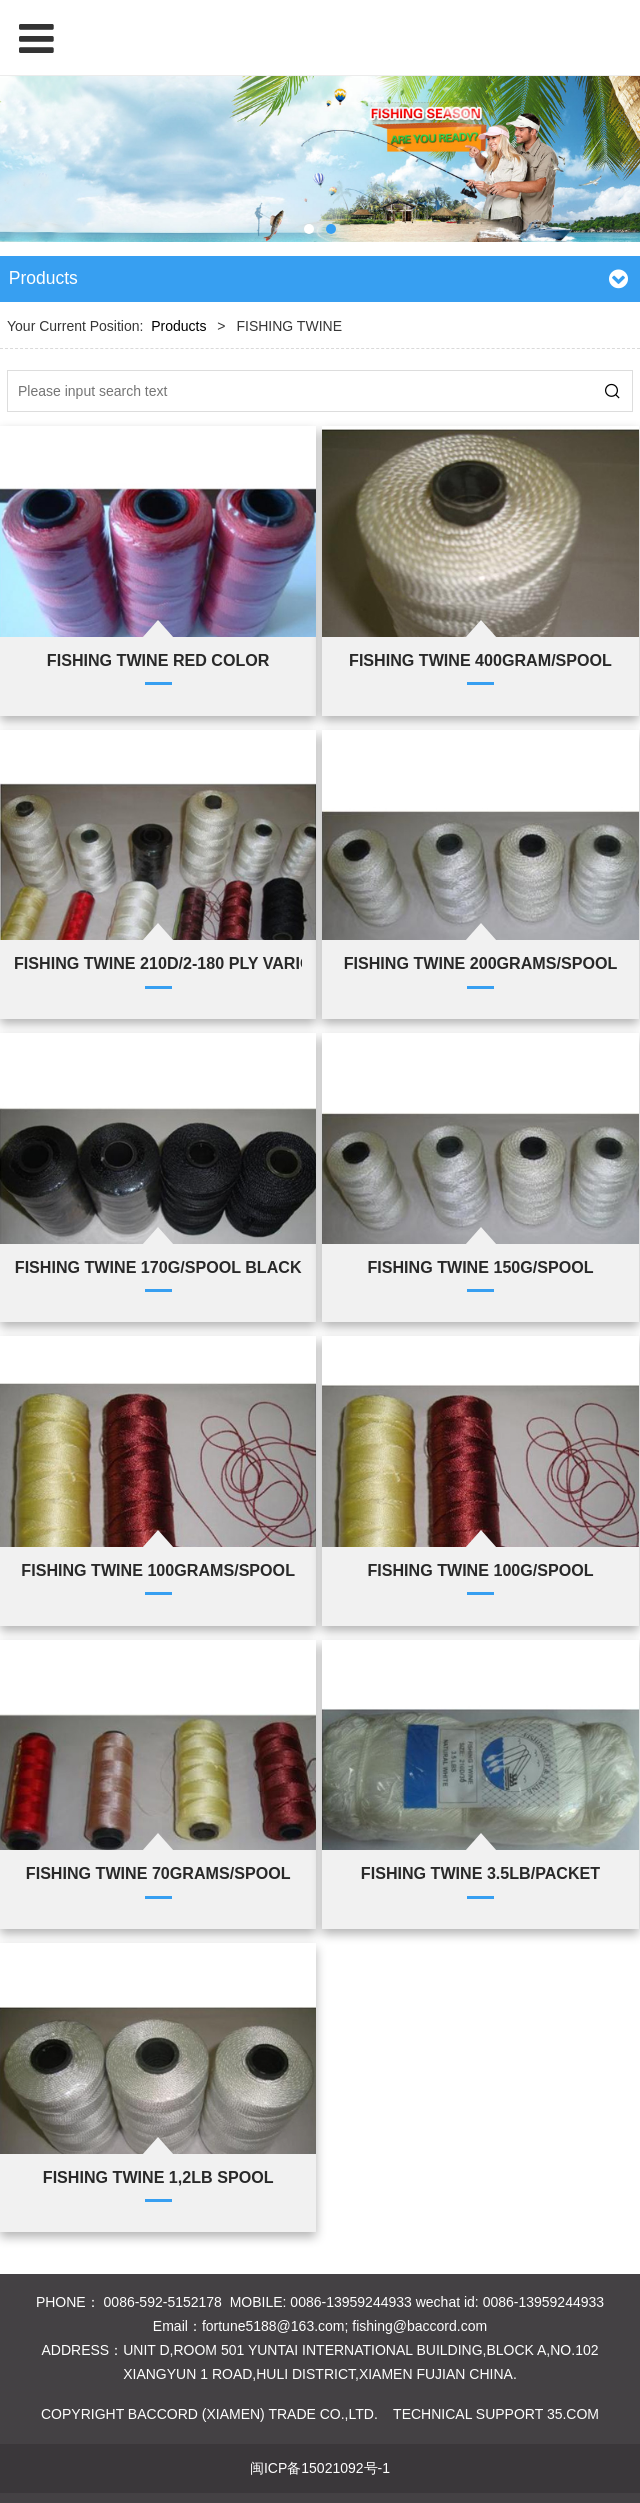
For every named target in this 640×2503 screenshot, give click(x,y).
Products (178, 326)
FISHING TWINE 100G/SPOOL (480, 1570)
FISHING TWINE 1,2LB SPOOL (158, 2177)
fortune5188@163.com (273, 2326)
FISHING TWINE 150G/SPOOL (480, 1267)
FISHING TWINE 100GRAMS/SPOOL (158, 1570)
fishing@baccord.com (419, 2326)
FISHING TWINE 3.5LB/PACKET (480, 1873)
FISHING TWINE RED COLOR (158, 660)
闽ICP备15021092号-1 (320, 2468)
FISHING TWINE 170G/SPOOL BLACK (158, 1267)
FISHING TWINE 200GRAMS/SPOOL (481, 963)
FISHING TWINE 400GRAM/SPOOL (480, 660)
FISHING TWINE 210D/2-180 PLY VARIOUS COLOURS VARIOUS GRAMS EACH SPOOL (158, 963)
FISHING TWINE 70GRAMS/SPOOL (158, 1873)
